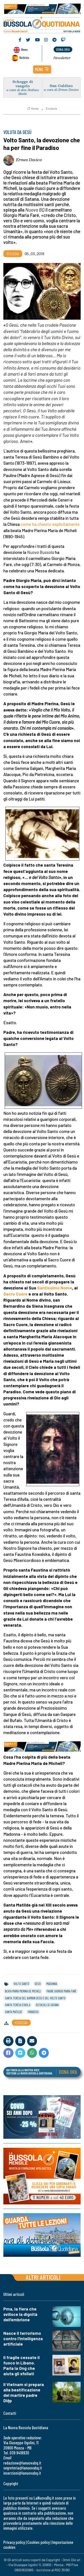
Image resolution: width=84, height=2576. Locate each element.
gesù (38, 1984)
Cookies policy (38, 2542)
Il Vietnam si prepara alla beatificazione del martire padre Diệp (23, 2392)
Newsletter (62, 57)
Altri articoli (43, 2277)
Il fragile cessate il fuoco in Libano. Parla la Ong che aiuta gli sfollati (21, 2365)
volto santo (21, 1984)
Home (33, 108)
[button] (42, 69)
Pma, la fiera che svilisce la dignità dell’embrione (20, 2314)
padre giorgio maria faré (61, 1991)
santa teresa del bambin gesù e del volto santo (35, 1998)
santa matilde (13, 2012)
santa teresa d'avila (17, 2005)
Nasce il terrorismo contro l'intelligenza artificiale (23, 2338)
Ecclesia (51, 108)
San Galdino (61, 85)
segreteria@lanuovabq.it (22, 2467)
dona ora (63, 49)
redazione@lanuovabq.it (22, 2462)
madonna (51, 1984)
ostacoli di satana (47, 2005)
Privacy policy (14, 2542)
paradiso (33, 2012)
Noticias (24, 57)
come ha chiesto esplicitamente (50, 524)
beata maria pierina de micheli (23, 1991)
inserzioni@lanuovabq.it (22, 2473)
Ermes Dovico (29, 160)
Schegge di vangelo (23, 84)
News (24, 49)
